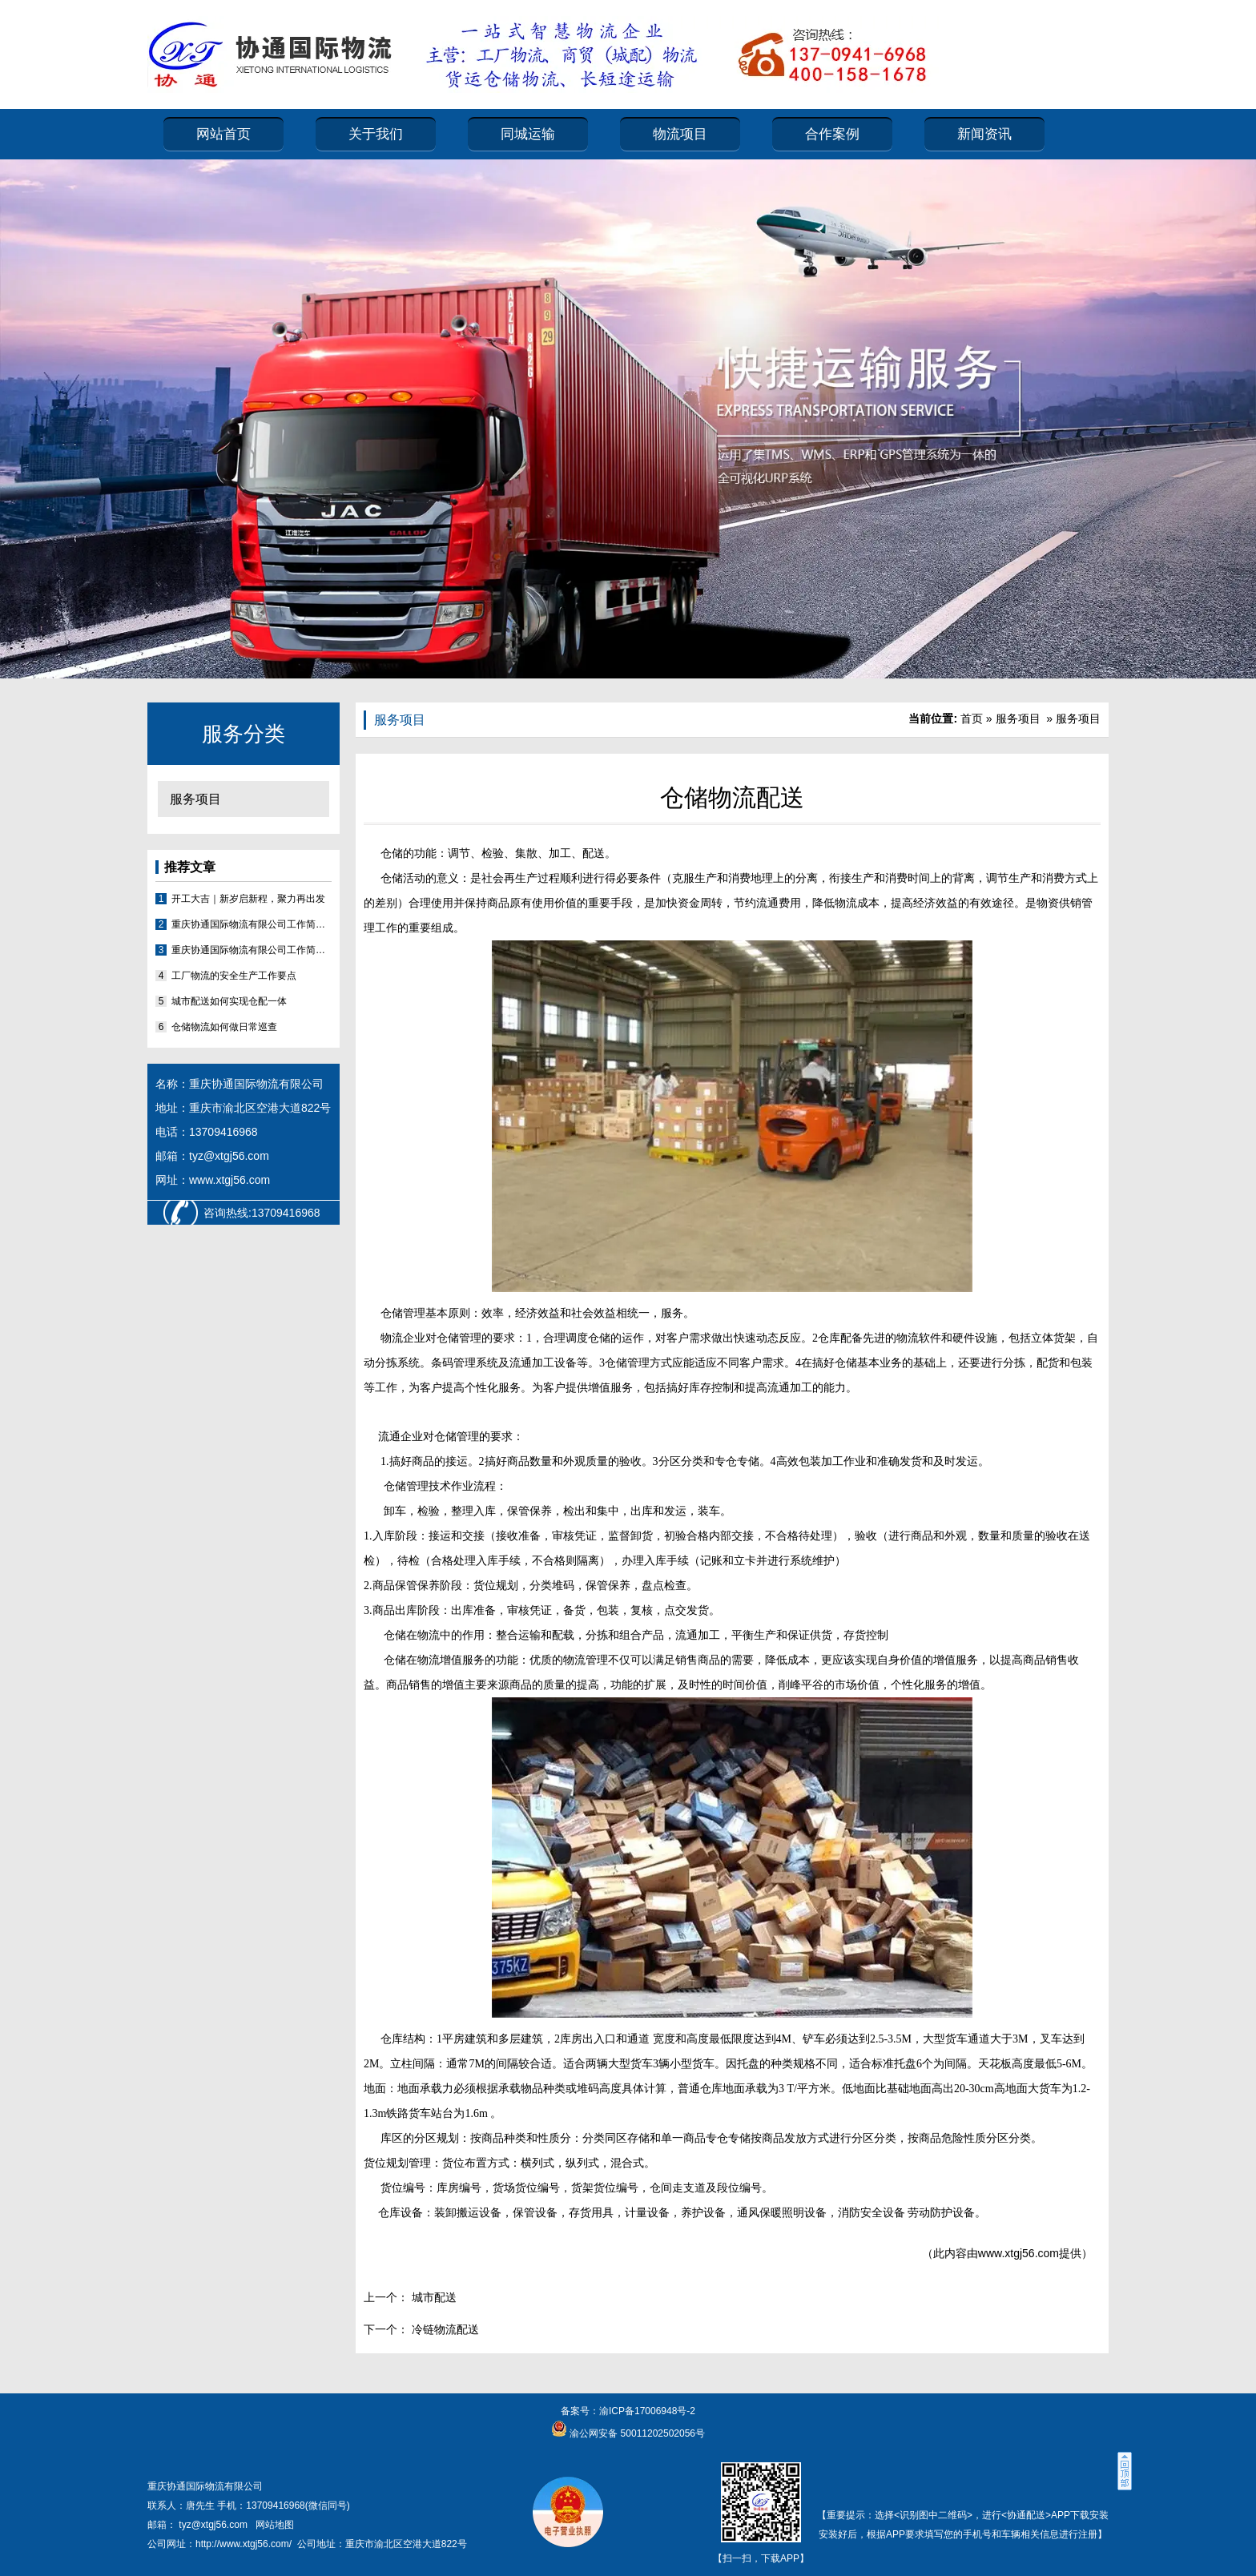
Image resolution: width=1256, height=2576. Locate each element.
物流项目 (680, 134)
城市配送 (433, 2297)
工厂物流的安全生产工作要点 (233, 975)
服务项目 (195, 799)
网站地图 (275, 2524)
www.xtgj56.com (1018, 2253)
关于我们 (375, 134)
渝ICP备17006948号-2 (647, 2411)
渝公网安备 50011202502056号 (636, 2433)
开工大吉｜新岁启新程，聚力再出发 (248, 898)
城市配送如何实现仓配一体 (229, 1001)
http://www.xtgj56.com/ (243, 2544)
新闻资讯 (984, 134)
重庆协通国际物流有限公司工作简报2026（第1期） (251, 950)
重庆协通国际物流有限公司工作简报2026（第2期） (251, 924)
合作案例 (832, 134)
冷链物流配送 (444, 2329)
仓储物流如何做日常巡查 (224, 1026)
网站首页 (223, 134)
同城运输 (528, 134)
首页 (971, 718)
